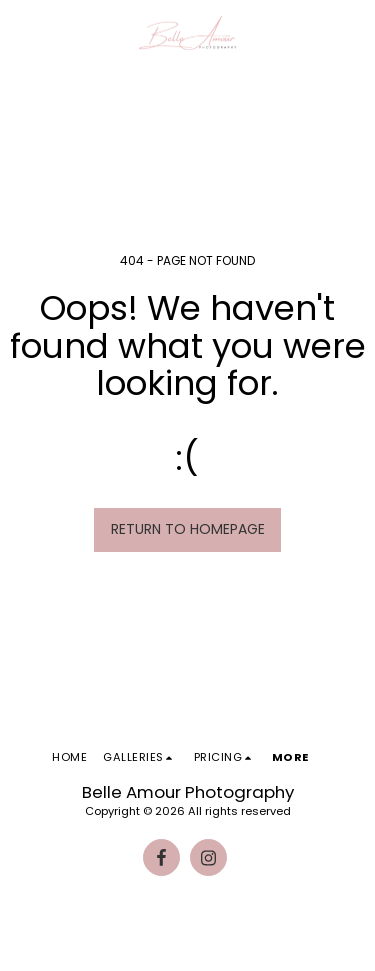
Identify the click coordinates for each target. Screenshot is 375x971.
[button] (22, 33)
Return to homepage (188, 529)
